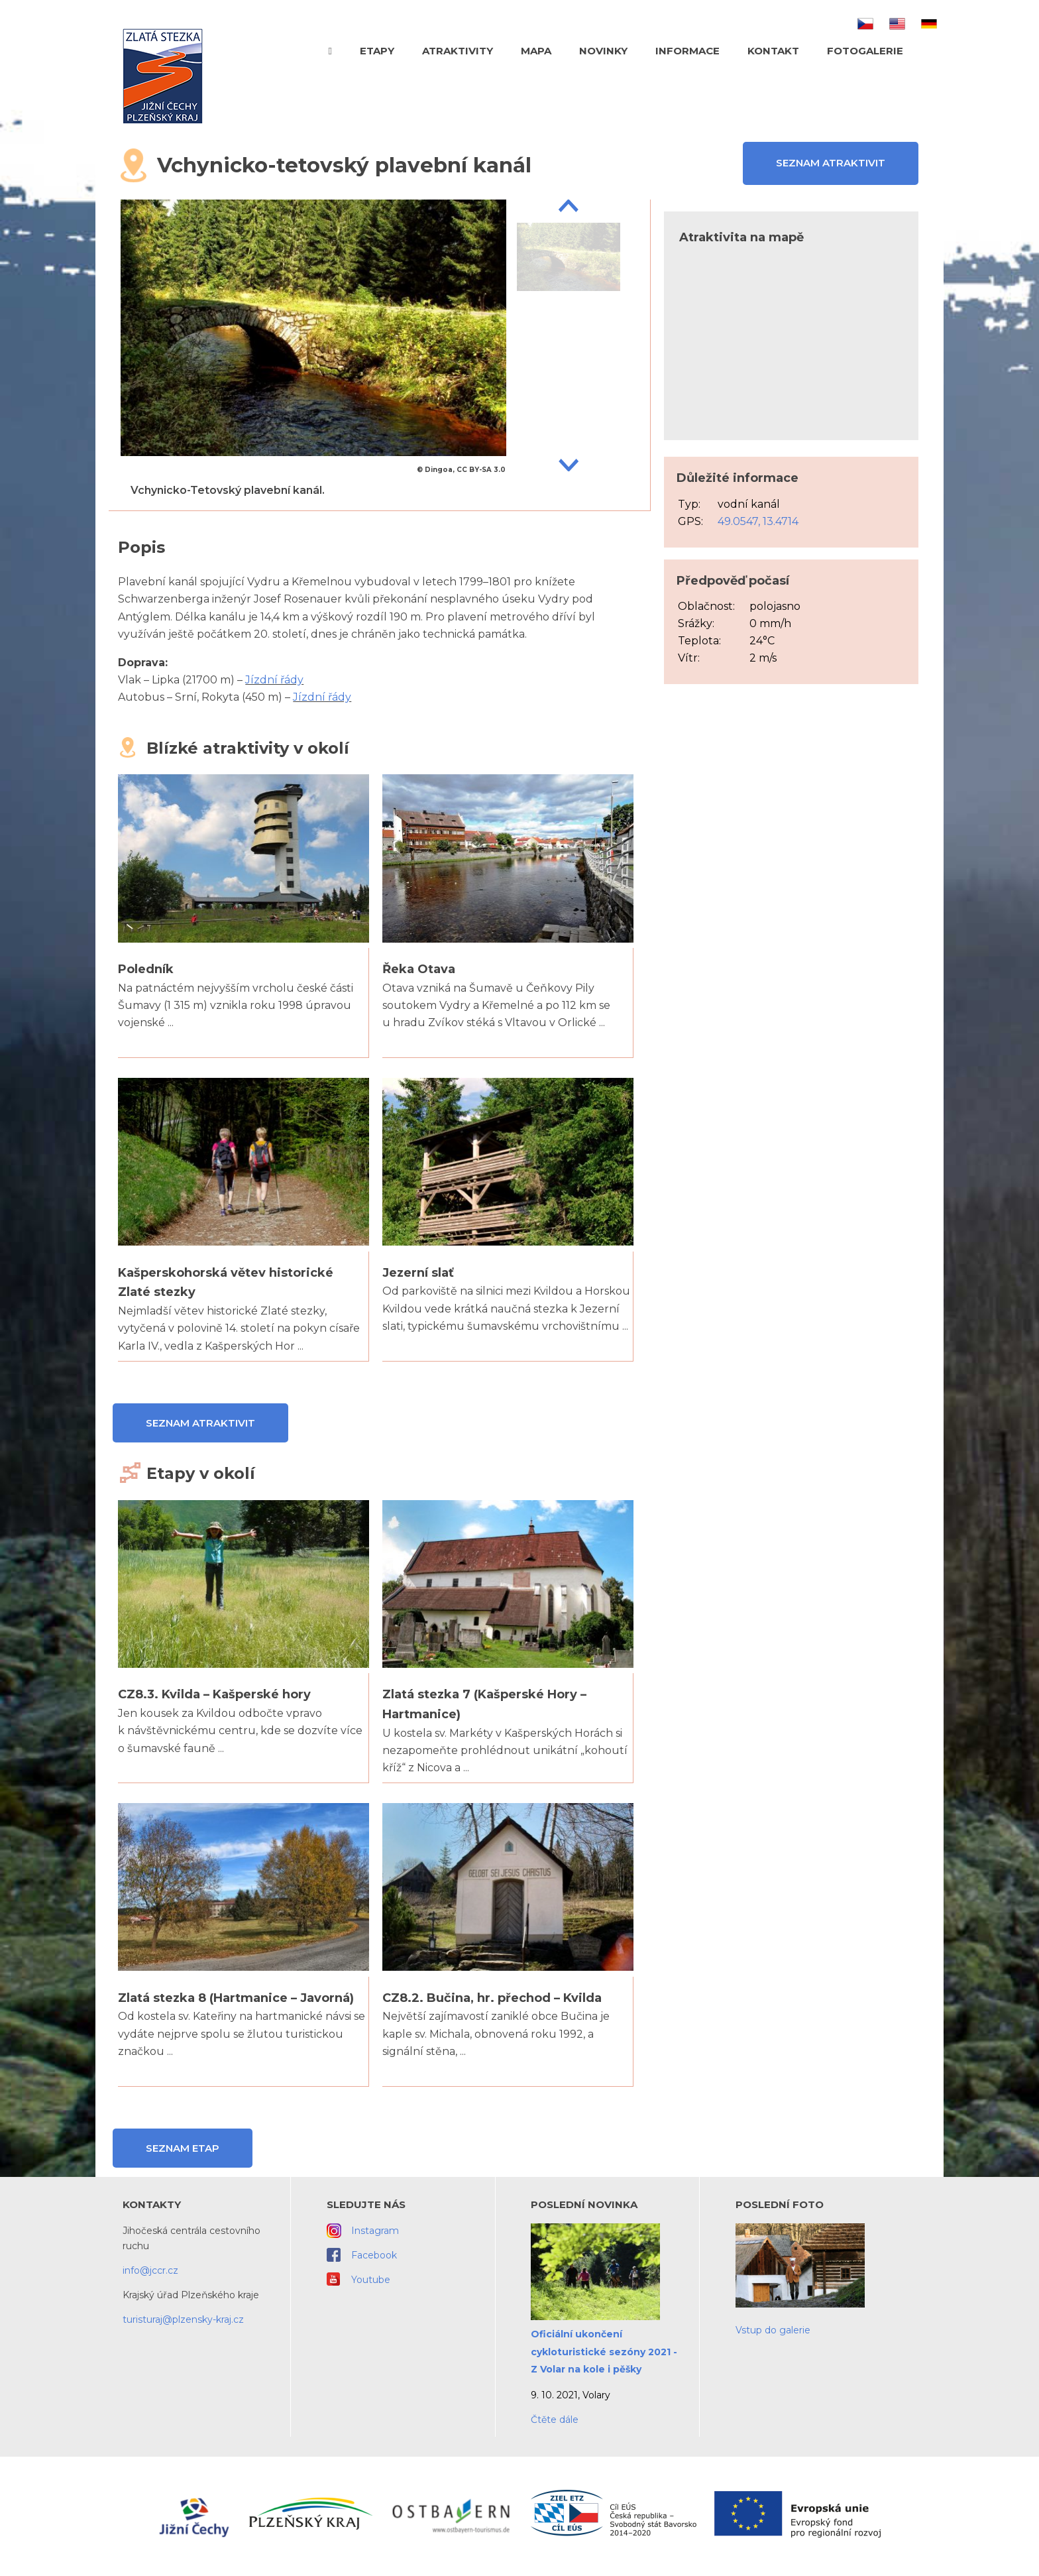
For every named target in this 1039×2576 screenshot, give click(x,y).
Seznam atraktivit (830, 162)
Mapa (536, 50)
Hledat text (932, 50)
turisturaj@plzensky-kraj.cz (183, 2319)
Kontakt (773, 50)
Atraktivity (457, 50)
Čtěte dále (554, 2420)
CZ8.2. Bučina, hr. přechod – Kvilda (492, 1998)
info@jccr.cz (150, 2270)
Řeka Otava (418, 969)
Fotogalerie (865, 50)
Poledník (146, 969)
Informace (687, 50)
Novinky (603, 50)
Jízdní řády (274, 679)
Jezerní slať (418, 1272)
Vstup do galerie (773, 2330)
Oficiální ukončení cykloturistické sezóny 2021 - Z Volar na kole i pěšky (604, 2351)
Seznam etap (182, 2148)
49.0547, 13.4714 (758, 521)
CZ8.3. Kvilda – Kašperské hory (214, 1694)
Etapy (377, 50)
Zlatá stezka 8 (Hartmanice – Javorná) (236, 1998)
